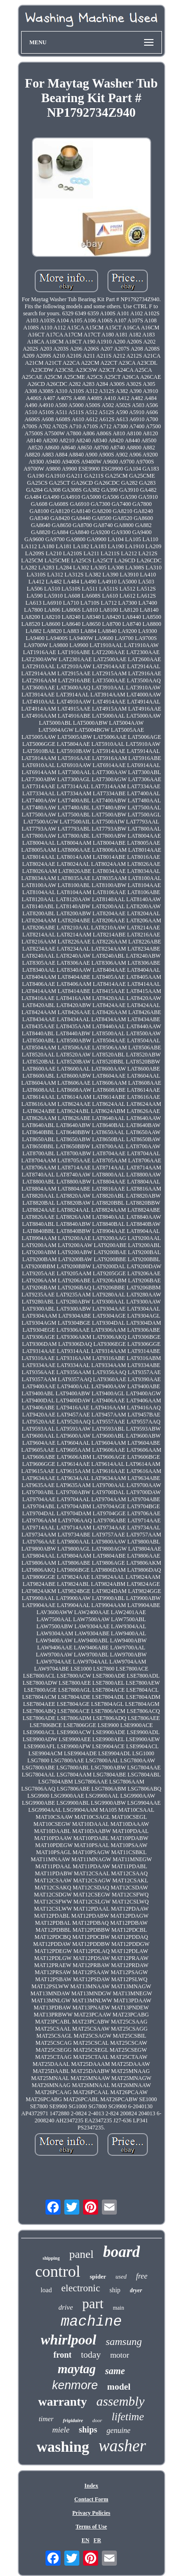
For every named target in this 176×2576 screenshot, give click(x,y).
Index (91, 2485)
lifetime (128, 2417)
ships (88, 2429)
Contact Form (91, 2499)
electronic (80, 2288)
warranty (62, 2401)
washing (63, 2446)
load (46, 2290)
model (118, 2387)
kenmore (75, 2385)
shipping (51, 2258)
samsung (124, 2341)
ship (114, 2290)
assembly (120, 2401)
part (92, 2303)
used (121, 2276)
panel (81, 2254)
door (97, 2420)
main (118, 2307)
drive (66, 2307)
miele (60, 2429)
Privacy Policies (91, 2513)
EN (86, 2540)
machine (91, 2321)
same (115, 2371)
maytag (77, 2369)
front (63, 2355)
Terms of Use (91, 2526)
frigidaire (73, 2420)
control (57, 2271)
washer (122, 2446)
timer (46, 2419)
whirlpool (68, 2339)
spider (98, 2276)
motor (120, 2355)
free (141, 2276)
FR (97, 2540)
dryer (136, 2290)
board (121, 2251)
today (90, 2355)
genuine (118, 2430)
